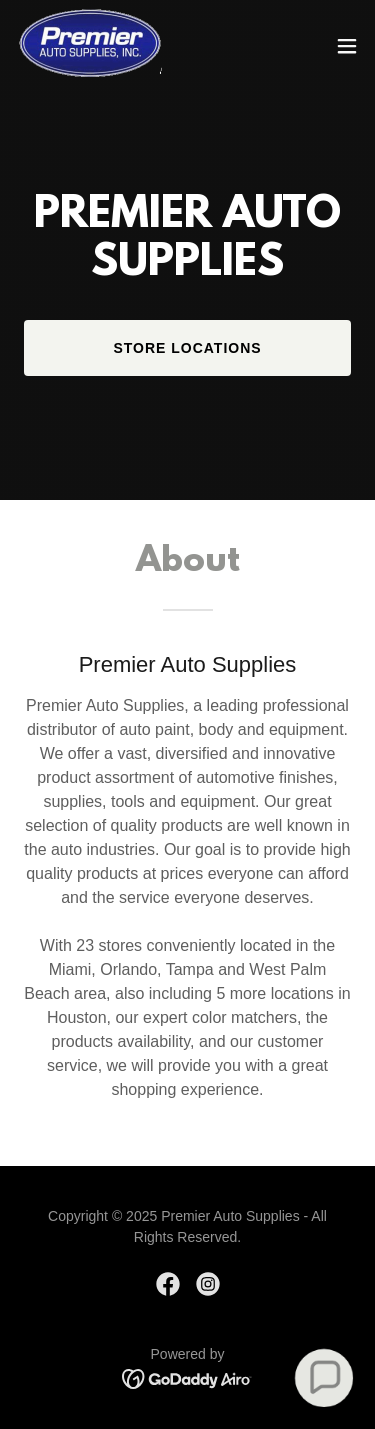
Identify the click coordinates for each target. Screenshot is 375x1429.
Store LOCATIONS (187, 348)
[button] (347, 46)
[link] (89, 45)
